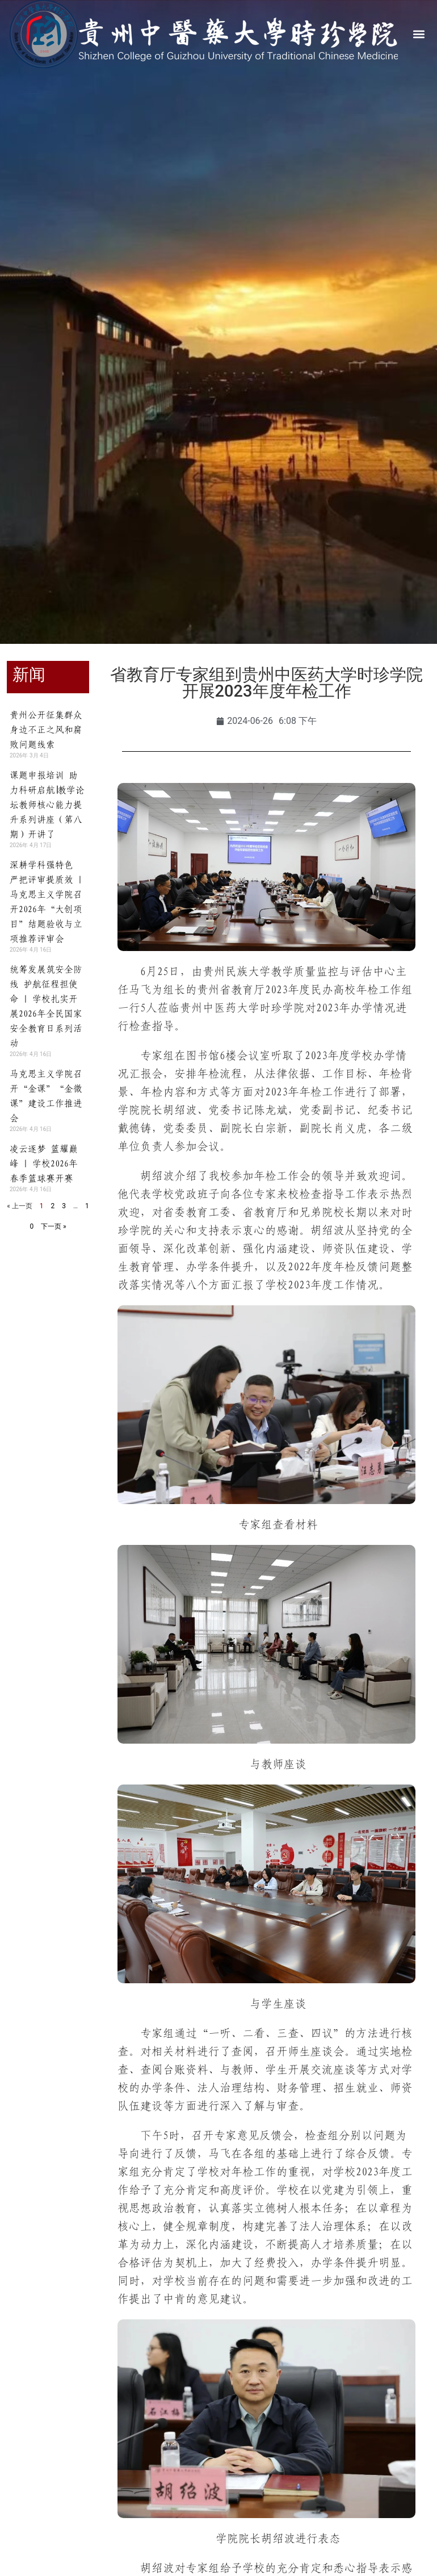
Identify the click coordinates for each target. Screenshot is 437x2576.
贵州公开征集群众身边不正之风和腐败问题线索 (46, 729)
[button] (418, 34)
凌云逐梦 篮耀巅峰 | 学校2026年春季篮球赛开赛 (44, 1163)
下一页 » (53, 1226)
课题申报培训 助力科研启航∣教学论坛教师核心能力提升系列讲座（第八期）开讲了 (47, 804)
